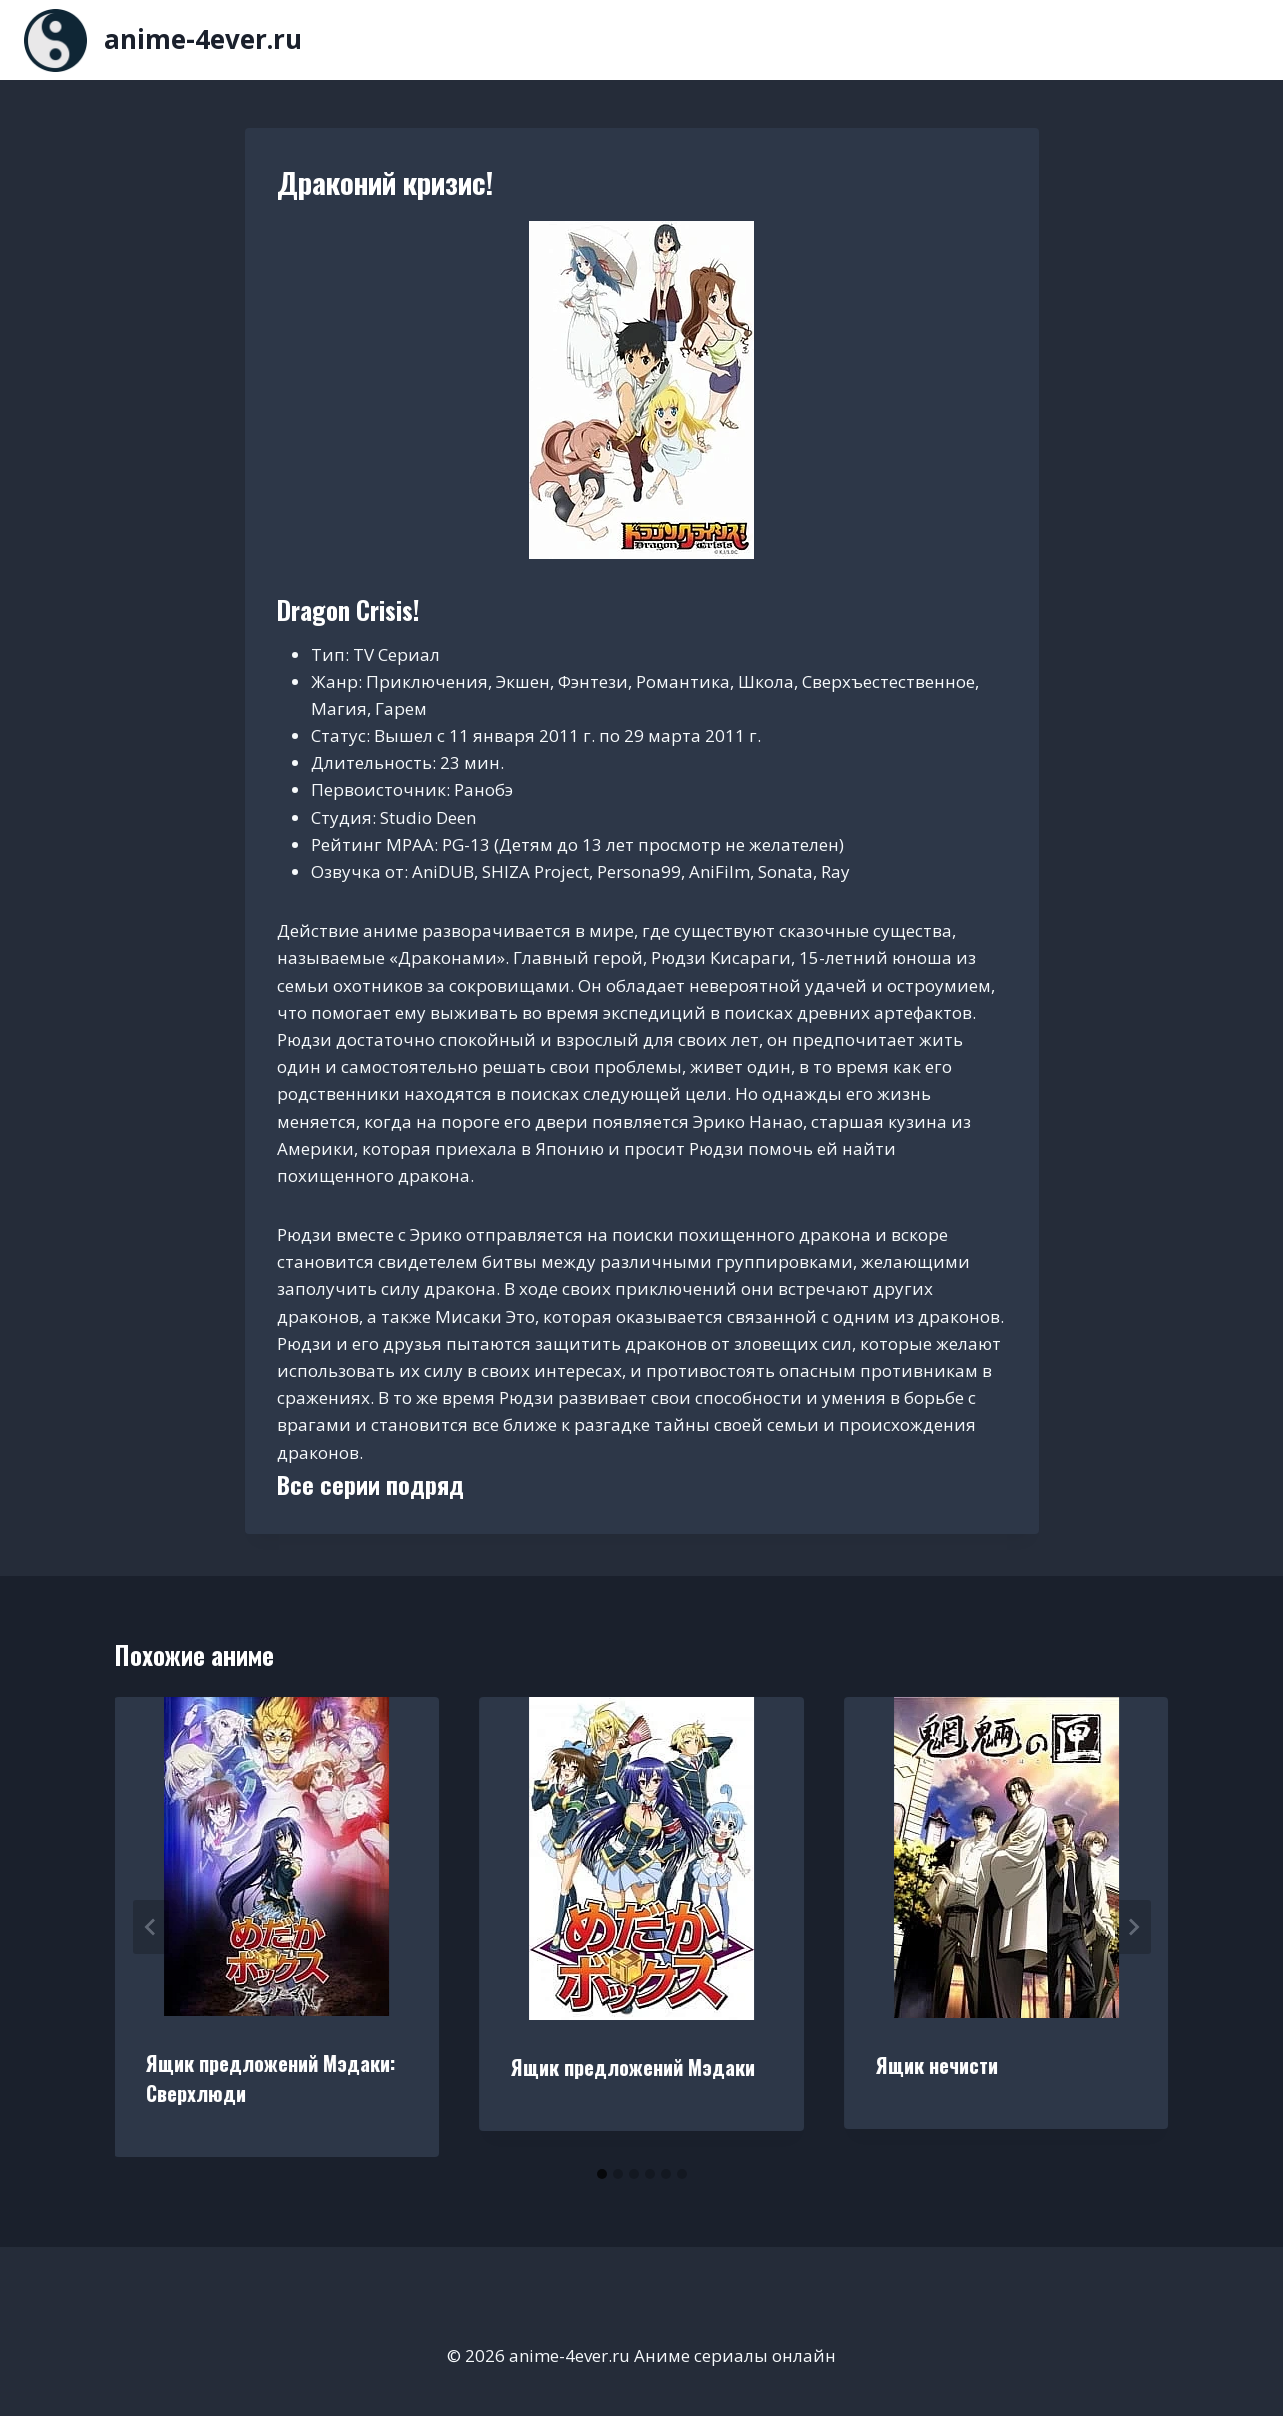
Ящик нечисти (937, 2065)
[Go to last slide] (151, 1927)
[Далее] (1133, 1927)
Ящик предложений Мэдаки (633, 2067)
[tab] (602, 2174)
